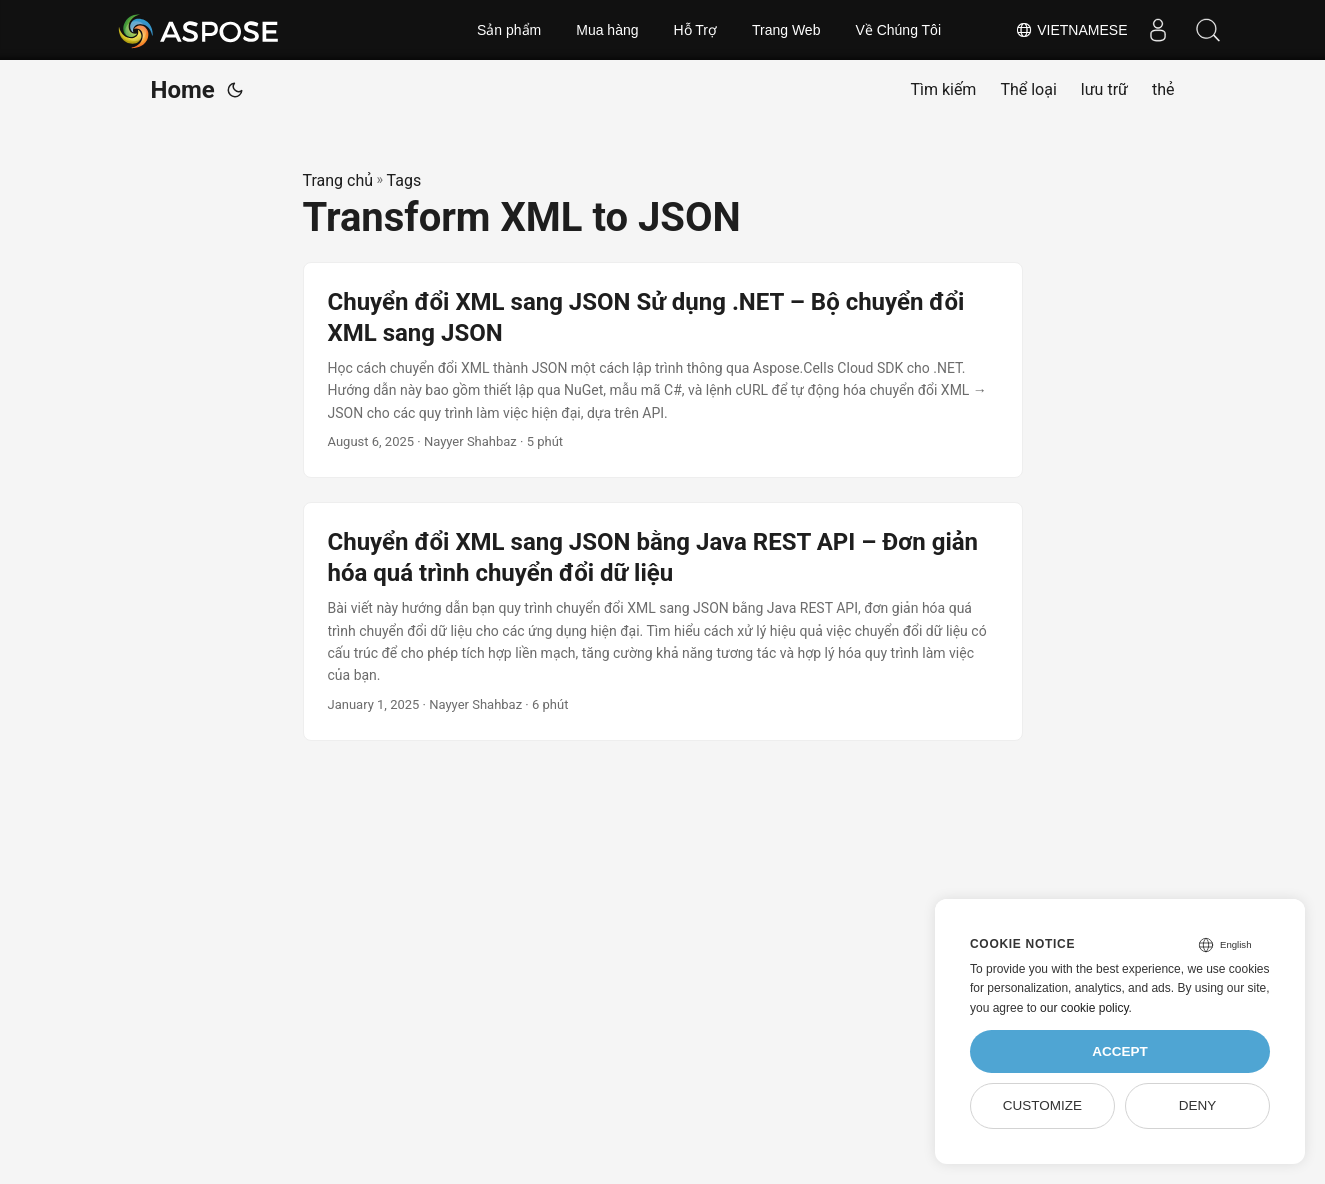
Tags (404, 180)
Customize (1042, 1105)
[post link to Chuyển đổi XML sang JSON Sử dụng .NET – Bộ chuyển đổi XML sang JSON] (663, 370)
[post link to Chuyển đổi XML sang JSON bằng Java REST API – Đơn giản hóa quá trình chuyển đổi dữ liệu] (663, 621)
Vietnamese (1071, 30)
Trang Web (786, 30)
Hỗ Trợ (695, 30)
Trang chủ (338, 180)
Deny (1198, 1105)
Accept (1120, 1051)
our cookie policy (1084, 1008)
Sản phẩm (509, 30)
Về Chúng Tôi (898, 30)
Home (183, 90)
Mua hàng (607, 30)
